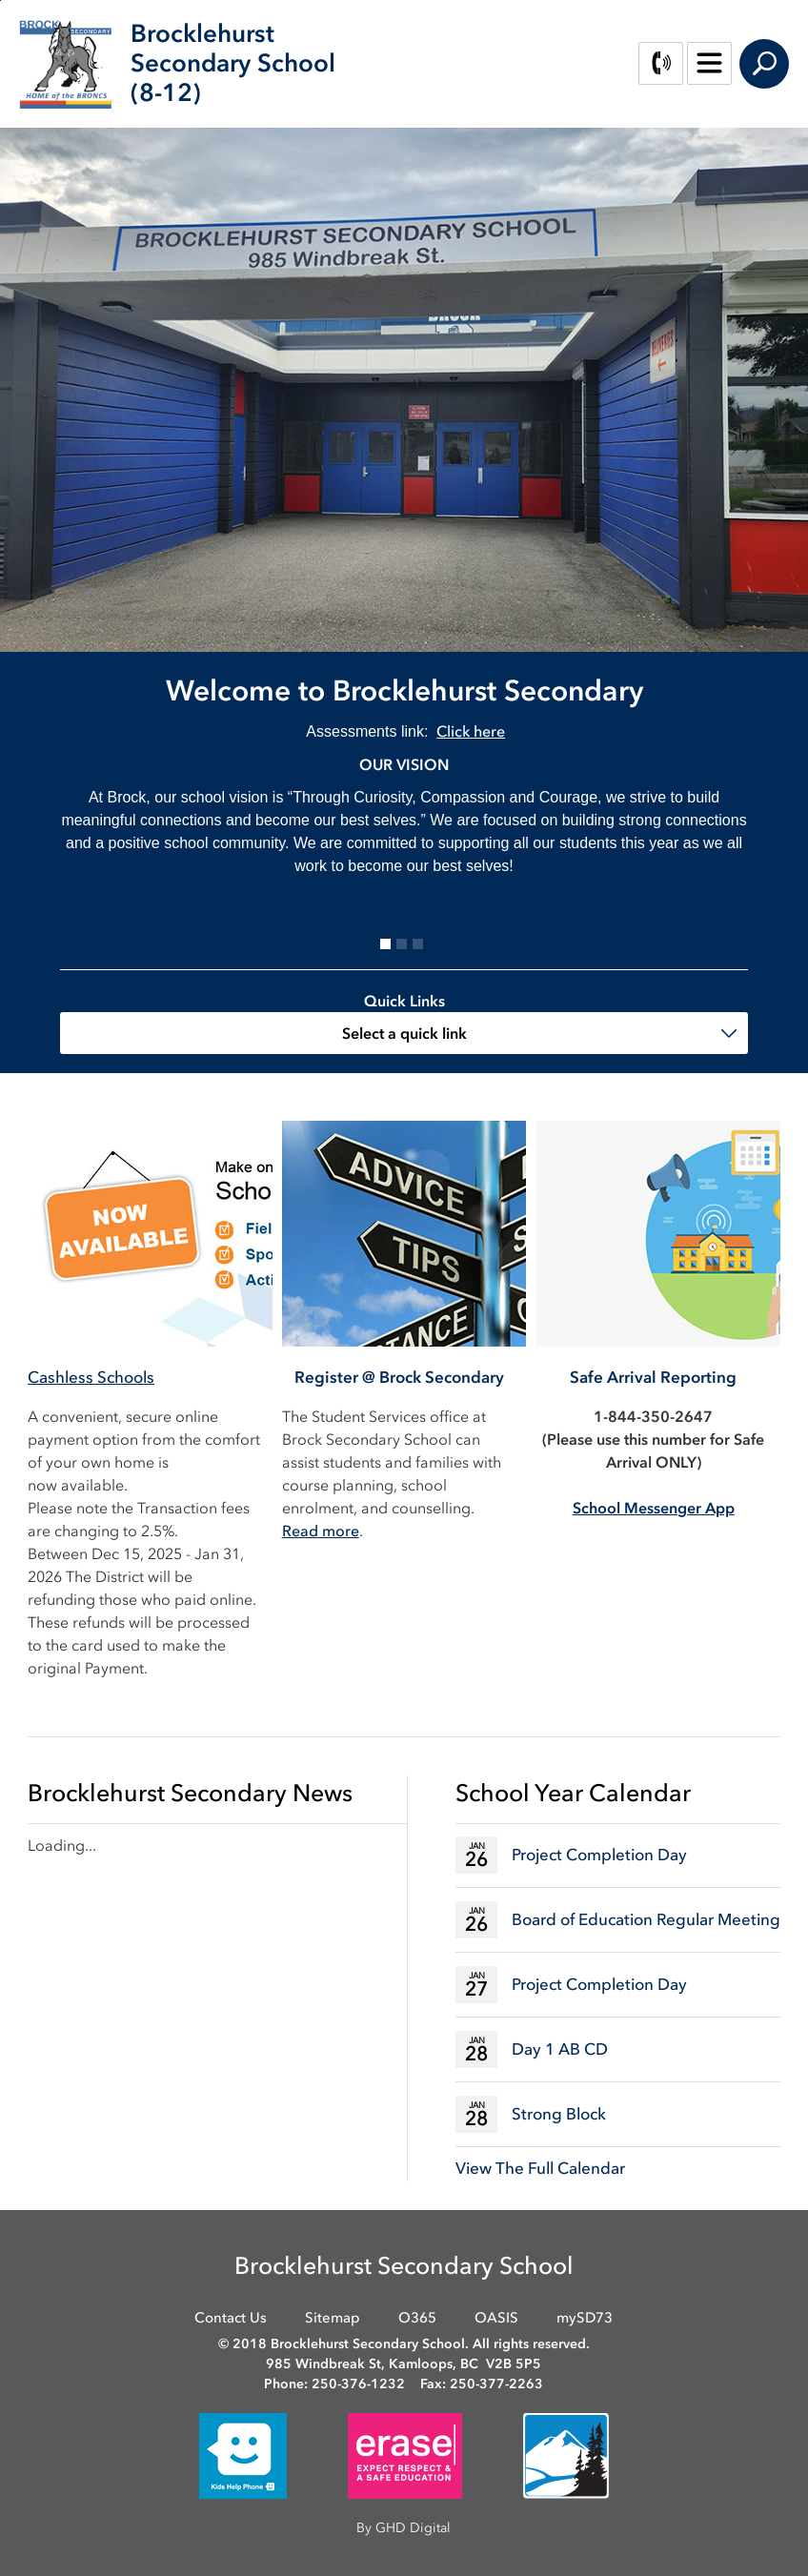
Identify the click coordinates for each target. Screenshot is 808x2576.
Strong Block (559, 2113)
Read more (320, 1530)
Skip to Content (0, 0)
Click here (470, 730)
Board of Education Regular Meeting (646, 1919)
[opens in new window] (243, 2454)
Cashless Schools (91, 1377)
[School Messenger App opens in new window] (654, 1507)
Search (764, 64)
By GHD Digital (403, 2528)
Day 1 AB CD (560, 2049)
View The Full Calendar (540, 2168)
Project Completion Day (599, 1854)
